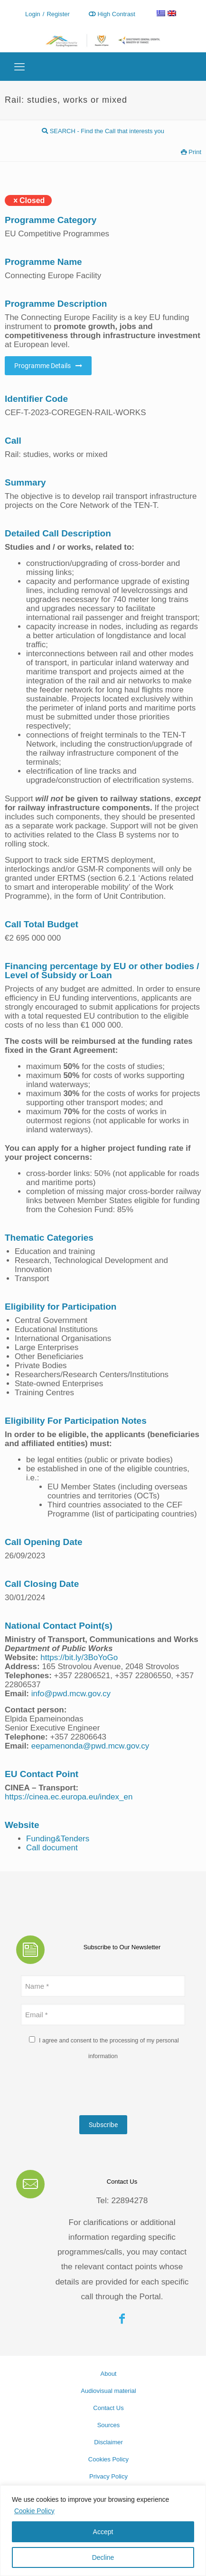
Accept (103, 2532)
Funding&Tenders (57, 1838)
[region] (103, 2530)
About (109, 2373)
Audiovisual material (108, 2390)
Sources (108, 2425)
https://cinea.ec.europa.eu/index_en (68, 1796)
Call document (52, 1847)
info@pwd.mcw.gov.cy (71, 1693)
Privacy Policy (108, 2476)
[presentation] (93, 2089)
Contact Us (108, 2407)
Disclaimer (108, 2442)
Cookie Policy (34, 2511)
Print (191, 152)
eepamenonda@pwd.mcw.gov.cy (90, 1745)
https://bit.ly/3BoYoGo (78, 1657)
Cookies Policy (108, 2459)
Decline (103, 2557)
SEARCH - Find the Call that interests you (103, 131)
